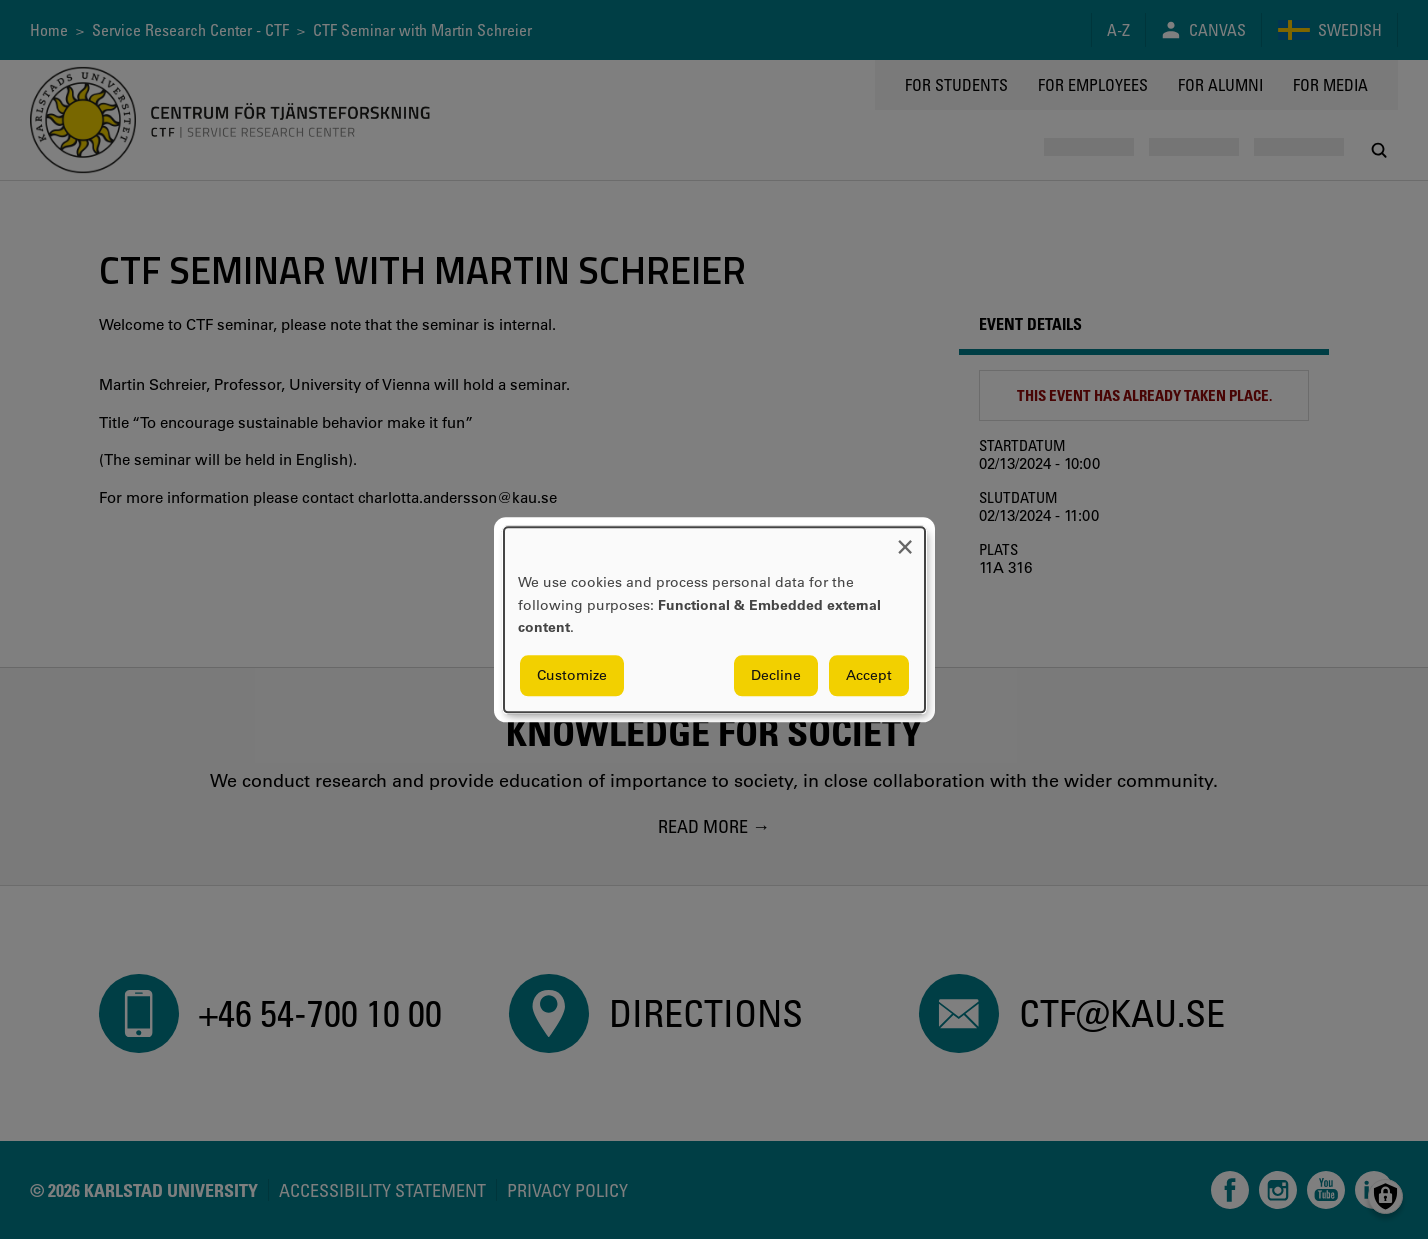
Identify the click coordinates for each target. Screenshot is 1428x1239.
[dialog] (714, 619)
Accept (869, 675)
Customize (572, 675)
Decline (776, 675)
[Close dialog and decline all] (905, 539)
